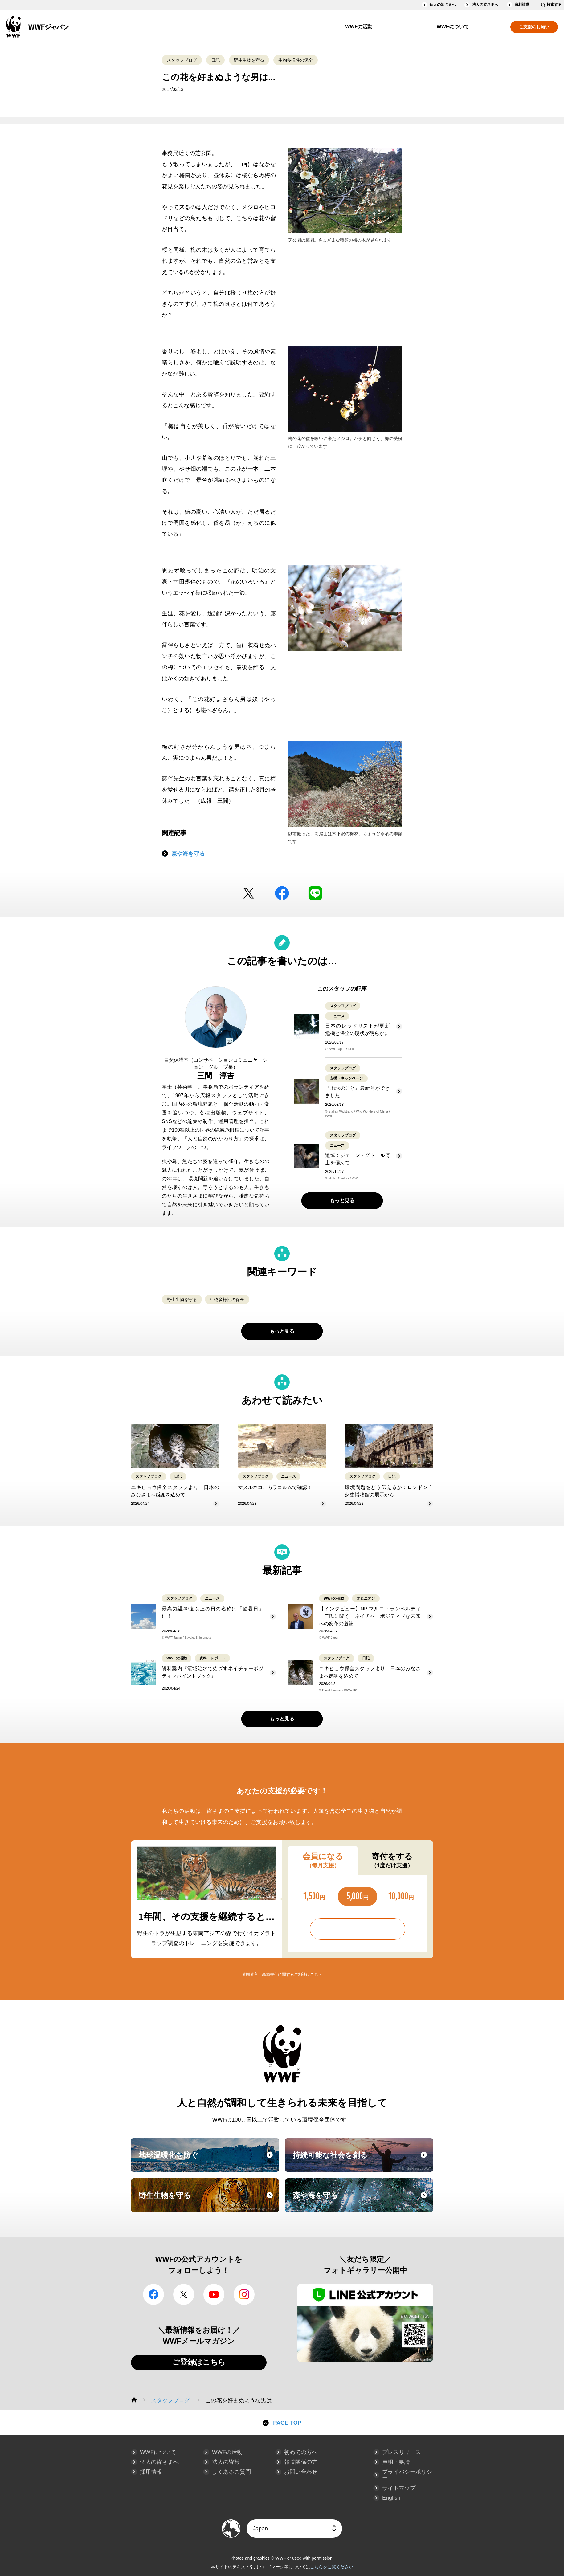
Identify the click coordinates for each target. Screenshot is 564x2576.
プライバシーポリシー (407, 2475)
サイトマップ (398, 2488)
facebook (282, 893)
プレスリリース (401, 2452)
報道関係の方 (300, 2462)
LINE (315, 893)
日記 (215, 60)
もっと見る (342, 1200)
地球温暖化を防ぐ (208, 2161)
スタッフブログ (182, 60)
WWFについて (453, 26)
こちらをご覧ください (331, 2566)
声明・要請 (396, 2462)
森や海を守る (188, 854)
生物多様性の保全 (295, 60)
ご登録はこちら (199, 2362)
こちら (316, 1974)
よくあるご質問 (231, 2472)
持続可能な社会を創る (362, 2161)
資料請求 (522, 4)
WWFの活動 (358, 26)
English (391, 2498)
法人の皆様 (226, 2462)
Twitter (248, 893)
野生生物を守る (249, 60)
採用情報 (151, 2472)
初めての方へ (300, 2452)
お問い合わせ (300, 2472)
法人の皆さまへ (485, 4)
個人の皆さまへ (443, 4)
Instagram (244, 2294)
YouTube (213, 2294)
